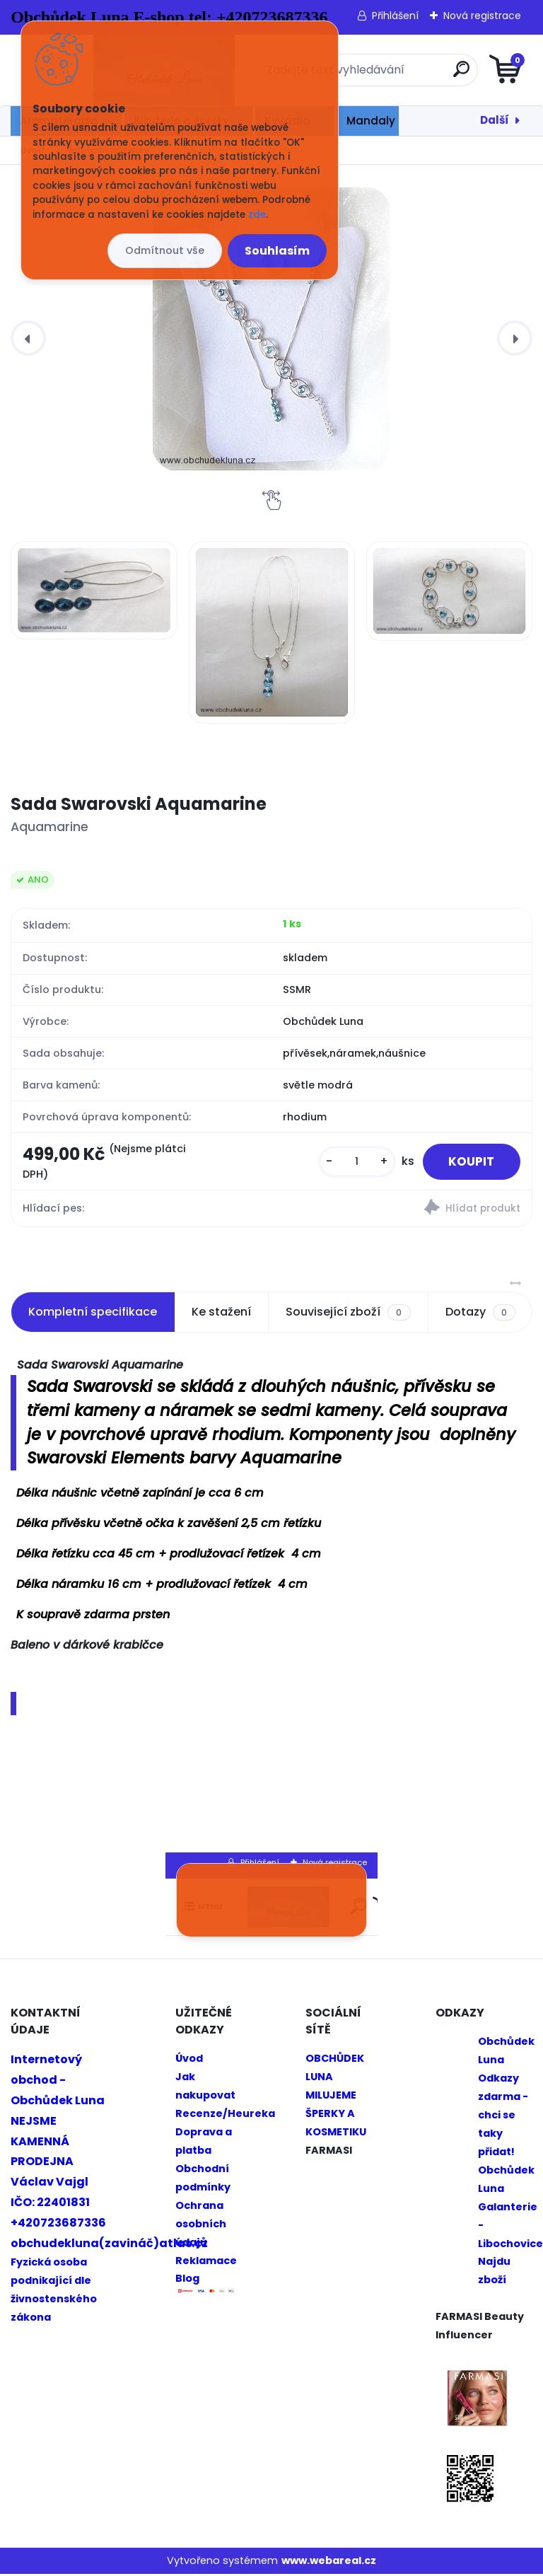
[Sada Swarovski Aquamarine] (271, 329)
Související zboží (348, 1314)
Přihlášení (395, 15)
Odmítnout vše (164, 250)
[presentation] (28, 338)
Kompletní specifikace (92, 1314)
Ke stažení (221, 1314)
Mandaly (370, 120)
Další (494, 119)
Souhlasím (277, 251)
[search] (441, 74)
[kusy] (351, 1162)
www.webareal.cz (328, 2562)
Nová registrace (482, 15)
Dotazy (480, 1314)
